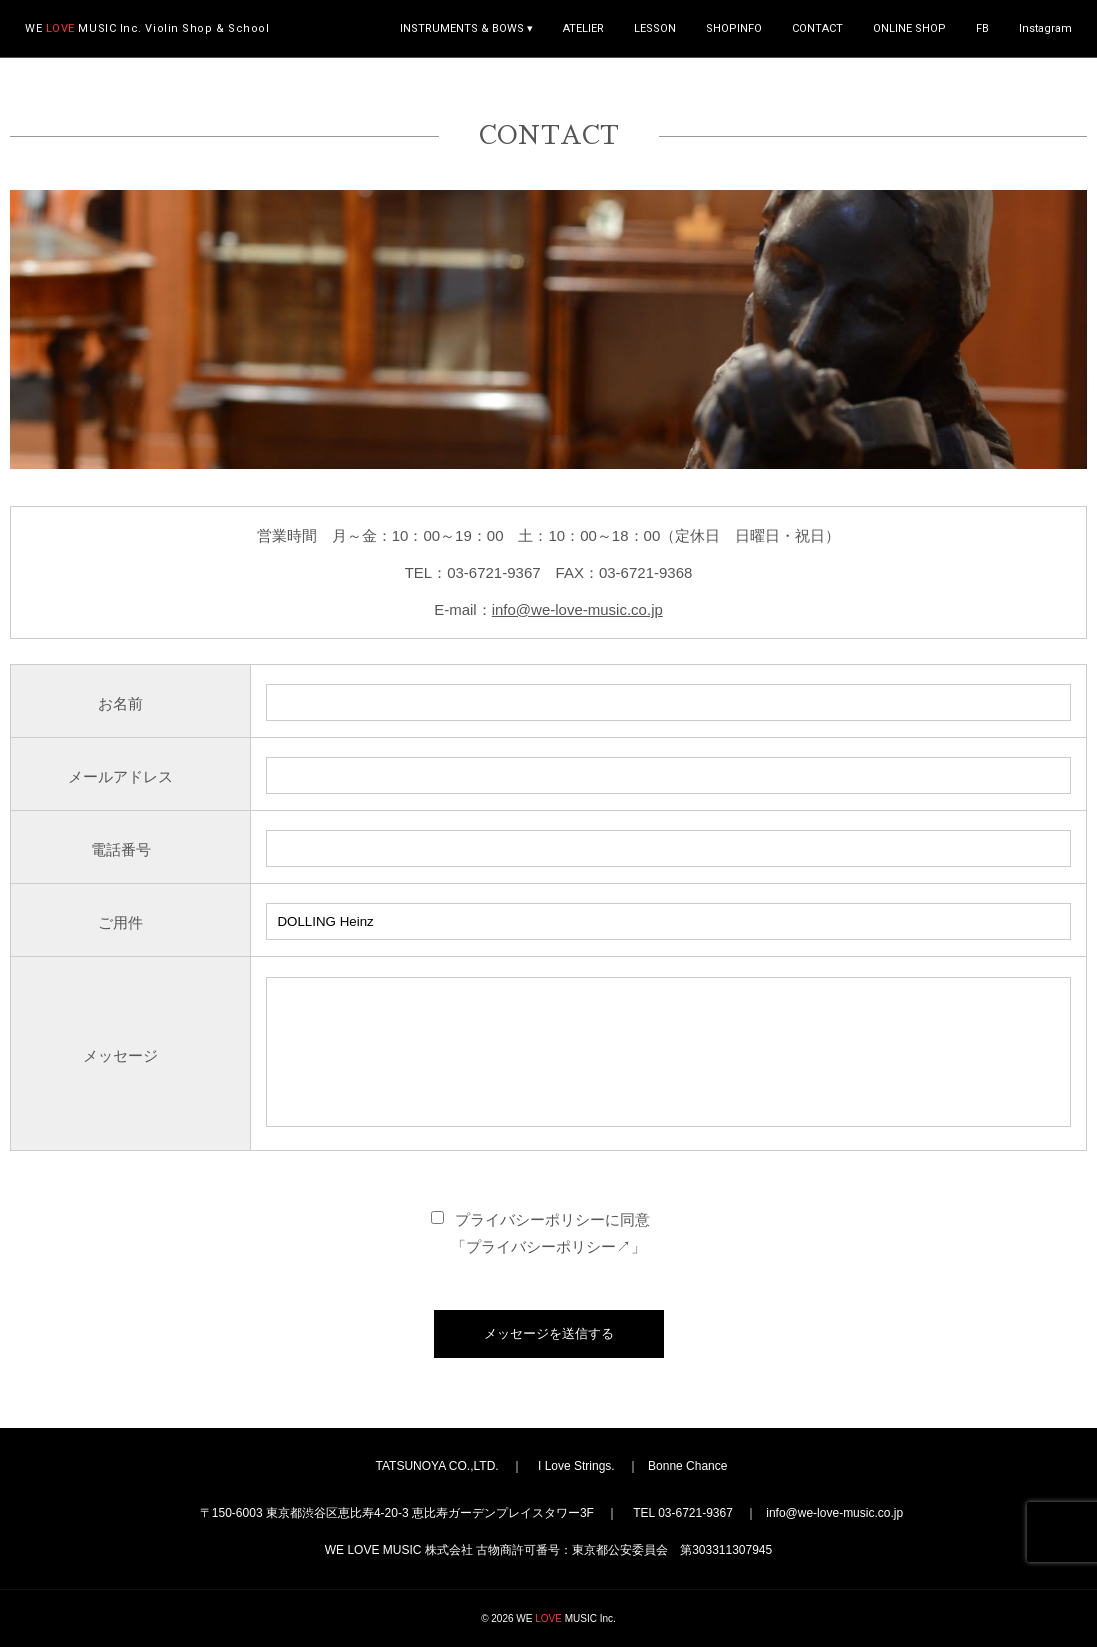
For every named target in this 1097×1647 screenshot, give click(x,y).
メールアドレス (120, 776)
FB (982, 28)
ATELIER (583, 28)
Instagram (1045, 28)
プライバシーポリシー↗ (548, 1246)
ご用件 (120, 922)
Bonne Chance (687, 1466)
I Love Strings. (576, 1466)
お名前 (120, 703)
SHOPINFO (734, 28)
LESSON (655, 28)
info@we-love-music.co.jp (577, 609)
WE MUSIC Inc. (147, 28)
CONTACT (817, 28)
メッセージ (120, 1055)
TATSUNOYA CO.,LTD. (437, 1466)
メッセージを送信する (549, 1333)
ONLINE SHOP (909, 28)
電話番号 (121, 849)
